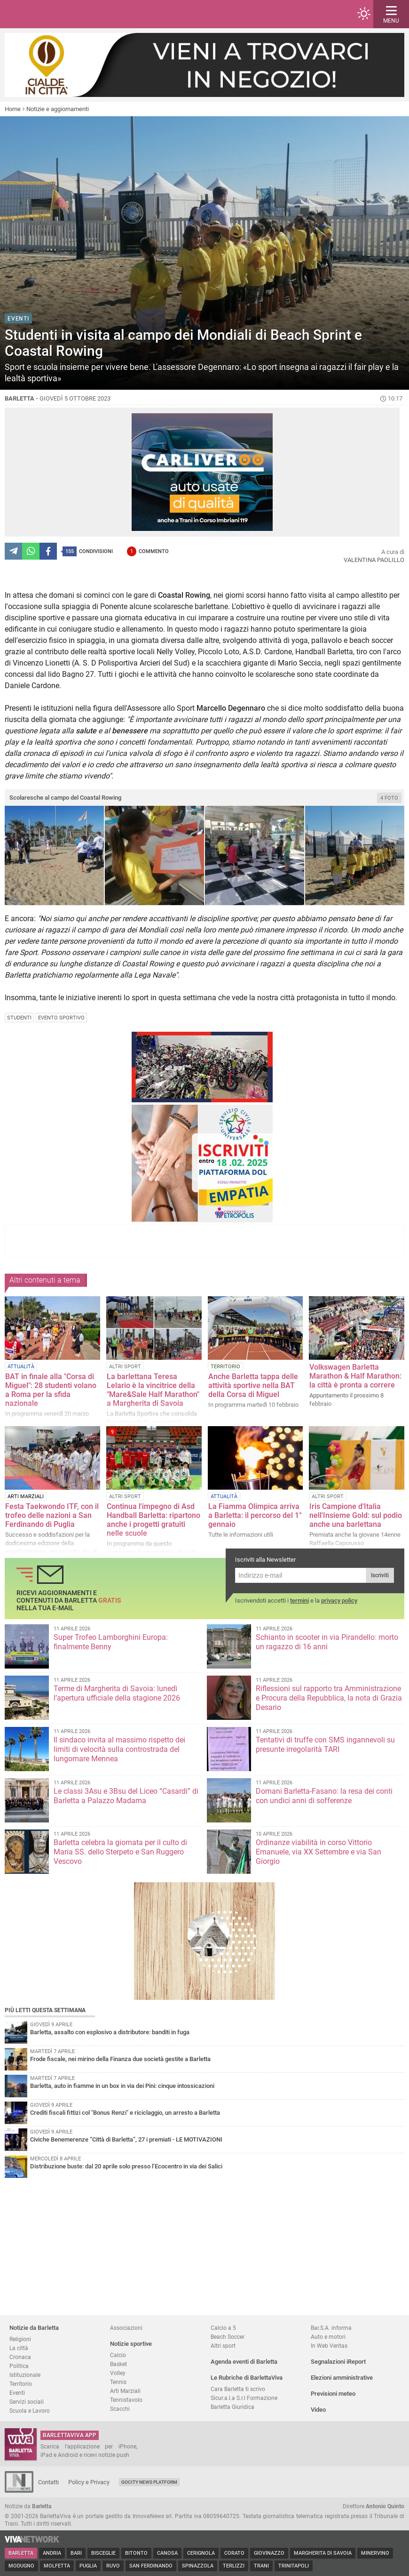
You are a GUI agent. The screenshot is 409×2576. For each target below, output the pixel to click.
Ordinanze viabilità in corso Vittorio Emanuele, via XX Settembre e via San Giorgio (318, 1852)
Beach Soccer (227, 2336)
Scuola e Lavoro (29, 2410)
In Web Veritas (329, 2345)
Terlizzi (233, 2566)
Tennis (118, 2381)
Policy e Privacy (89, 2482)
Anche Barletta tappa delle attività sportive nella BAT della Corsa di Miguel (253, 1385)
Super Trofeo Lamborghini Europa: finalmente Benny (111, 1642)
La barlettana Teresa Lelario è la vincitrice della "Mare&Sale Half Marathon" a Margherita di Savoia (153, 1390)
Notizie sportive (131, 2343)
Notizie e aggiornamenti (57, 108)
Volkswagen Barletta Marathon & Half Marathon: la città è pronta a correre (355, 1376)
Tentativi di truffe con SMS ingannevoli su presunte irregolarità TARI (325, 1744)
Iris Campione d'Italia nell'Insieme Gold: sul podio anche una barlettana (355, 1515)
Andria (52, 2553)
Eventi (17, 2392)
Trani (261, 2566)
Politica (19, 2365)
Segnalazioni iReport (338, 2361)
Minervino (375, 2553)
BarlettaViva (53, 14)
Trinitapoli (293, 2566)
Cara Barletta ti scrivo (238, 2388)
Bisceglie (103, 2553)
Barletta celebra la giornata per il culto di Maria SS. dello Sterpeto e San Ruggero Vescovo (120, 1852)
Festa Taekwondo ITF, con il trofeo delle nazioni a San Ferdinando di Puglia (52, 1515)
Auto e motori (328, 2336)
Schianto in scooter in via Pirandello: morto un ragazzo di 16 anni (327, 1642)
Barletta (20, 2553)
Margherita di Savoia (323, 2553)
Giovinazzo (269, 2553)
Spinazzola (197, 2566)
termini (299, 1600)
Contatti (48, 2482)
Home (13, 108)
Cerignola (201, 2553)
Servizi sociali (26, 2401)
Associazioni (126, 2327)
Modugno (21, 2566)
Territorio (20, 2383)
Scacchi (120, 2408)
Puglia (88, 2566)
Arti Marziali (125, 2390)
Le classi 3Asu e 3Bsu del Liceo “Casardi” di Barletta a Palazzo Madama (126, 1796)
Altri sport (223, 2345)
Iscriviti (380, 1575)
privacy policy (339, 1600)
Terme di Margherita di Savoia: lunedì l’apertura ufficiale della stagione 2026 (117, 1693)
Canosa (167, 2553)
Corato (234, 2553)
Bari (76, 2553)
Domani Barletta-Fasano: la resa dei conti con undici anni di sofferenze (324, 1796)
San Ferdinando (151, 2566)
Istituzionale (24, 2374)
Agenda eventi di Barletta (244, 2361)
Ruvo (113, 2566)
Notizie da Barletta (34, 2327)
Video (318, 2409)
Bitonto (136, 2553)
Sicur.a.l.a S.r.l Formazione (244, 2397)
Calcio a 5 (223, 2327)
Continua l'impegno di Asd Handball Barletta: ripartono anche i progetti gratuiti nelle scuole (153, 1520)
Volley (118, 2372)
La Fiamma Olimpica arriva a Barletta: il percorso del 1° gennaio (255, 1515)
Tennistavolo (126, 2399)
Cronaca (20, 2356)
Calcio (118, 2355)
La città (18, 2347)
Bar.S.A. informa (331, 2327)
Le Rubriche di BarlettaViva (247, 2377)
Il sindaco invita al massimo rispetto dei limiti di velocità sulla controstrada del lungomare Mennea (119, 1749)
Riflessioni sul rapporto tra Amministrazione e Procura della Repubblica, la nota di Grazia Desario (329, 1698)
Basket (118, 2363)
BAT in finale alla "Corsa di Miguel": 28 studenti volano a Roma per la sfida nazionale (50, 1390)
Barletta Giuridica (232, 2406)
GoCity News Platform (149, 2482)
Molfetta (57, 2566)
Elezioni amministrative (342, 2377)
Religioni (20, 2339)
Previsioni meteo (333, 2393)
